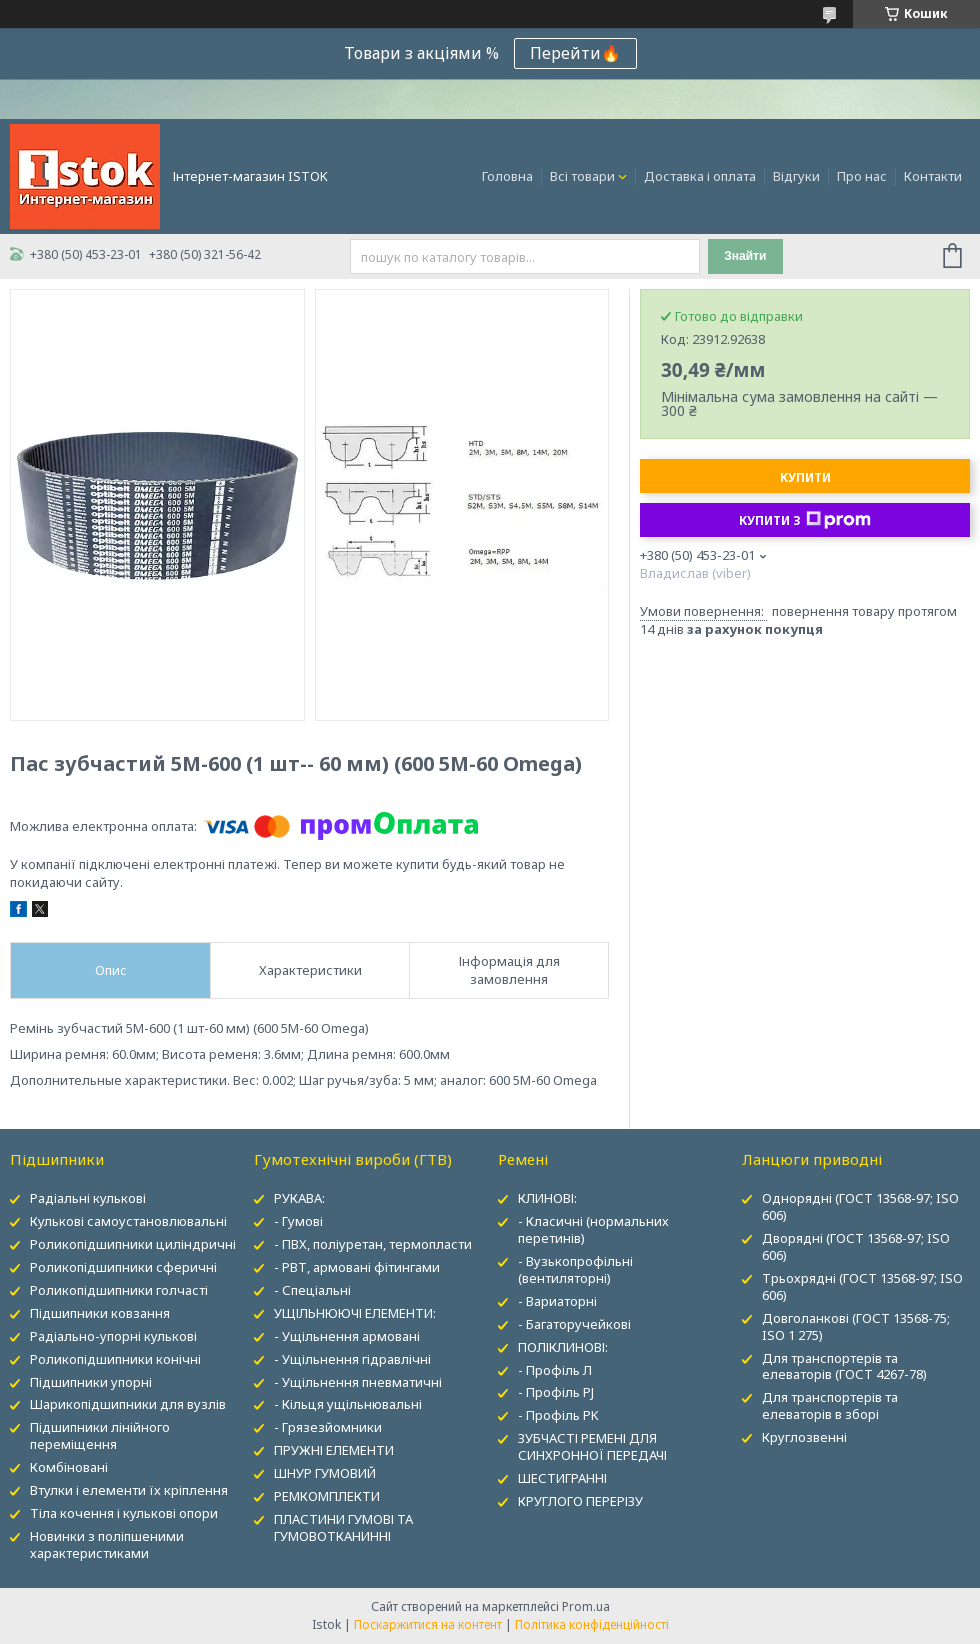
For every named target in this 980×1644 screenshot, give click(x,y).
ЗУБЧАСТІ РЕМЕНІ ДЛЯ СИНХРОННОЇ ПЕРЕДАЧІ (592, 1446)
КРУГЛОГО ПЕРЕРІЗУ (580, 1501)
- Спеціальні (312, 1290)
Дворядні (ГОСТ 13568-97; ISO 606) (856, 1246)
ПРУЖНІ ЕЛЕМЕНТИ (334, 1450)
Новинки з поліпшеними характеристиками (107, 1544)
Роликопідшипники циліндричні (133, 1244)
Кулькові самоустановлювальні (128, 1221)
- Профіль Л (555, 1370)
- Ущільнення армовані (347, 1336)
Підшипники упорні (91, 1382)
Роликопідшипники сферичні (123, 1267)
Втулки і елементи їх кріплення (129, 1490)
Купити (805, 477)
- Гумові (298, 1221)
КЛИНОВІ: (547, 1198)
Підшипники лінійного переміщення (100, 1435)
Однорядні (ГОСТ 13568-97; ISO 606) (860, 1206)
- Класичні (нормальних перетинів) (593, 1229)
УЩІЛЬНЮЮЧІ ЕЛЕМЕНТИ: (355, 1313)
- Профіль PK (558, 1415)
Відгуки (796, 176)
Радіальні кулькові (88, 1198)
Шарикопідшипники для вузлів (128, 1404)
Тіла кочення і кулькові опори (124, 1513)
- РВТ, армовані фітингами (357, 1267)
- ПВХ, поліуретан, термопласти (373, 1244)
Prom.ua (586, 1606)
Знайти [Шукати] (745, 256)
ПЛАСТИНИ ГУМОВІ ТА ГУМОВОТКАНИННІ (343, 1527)
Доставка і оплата (700, 176)
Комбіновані (69, 1467)
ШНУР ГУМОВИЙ (325, 1473)
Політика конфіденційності (592, 1624)
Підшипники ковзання (100, 1313)
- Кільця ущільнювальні (348, 1404)
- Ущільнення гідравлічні (352, 1359)
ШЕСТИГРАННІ (562, 1478)
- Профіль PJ (556, 1392)
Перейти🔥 (575, 53)
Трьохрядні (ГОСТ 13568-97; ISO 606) (862, 1286)
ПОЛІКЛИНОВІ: (563, 1347)
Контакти (933, 176)
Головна (507, 176)
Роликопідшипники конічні (115, 1359)
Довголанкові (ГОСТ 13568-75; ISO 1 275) (856, 1326)
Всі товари (582, 176)
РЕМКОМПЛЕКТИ (327, 1496)
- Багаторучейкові (574, 1324)
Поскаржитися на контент (428, 1624)
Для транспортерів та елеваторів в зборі (830, 1405)
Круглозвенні (804, 1437)
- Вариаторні (557, 1301)
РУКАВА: (299, 1198)
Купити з (805, 520)
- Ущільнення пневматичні (358, 1382)
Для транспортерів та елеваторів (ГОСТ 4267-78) (844, 1366)
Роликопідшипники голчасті (119, 1290)
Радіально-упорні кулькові (113, 1336)
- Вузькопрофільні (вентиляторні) (575, 1269)
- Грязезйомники (328, 1427)
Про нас (862, 176)
